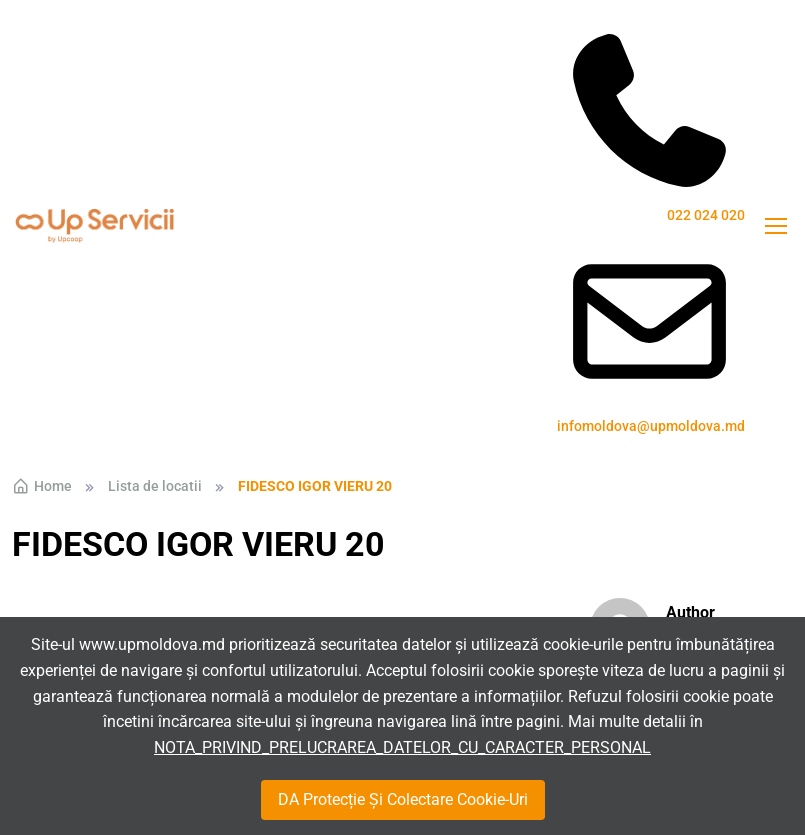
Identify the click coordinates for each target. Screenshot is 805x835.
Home (42, 486)
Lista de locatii (155, 486)
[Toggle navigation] (775, 226)
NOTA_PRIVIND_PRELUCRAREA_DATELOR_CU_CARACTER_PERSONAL (402, 747)
